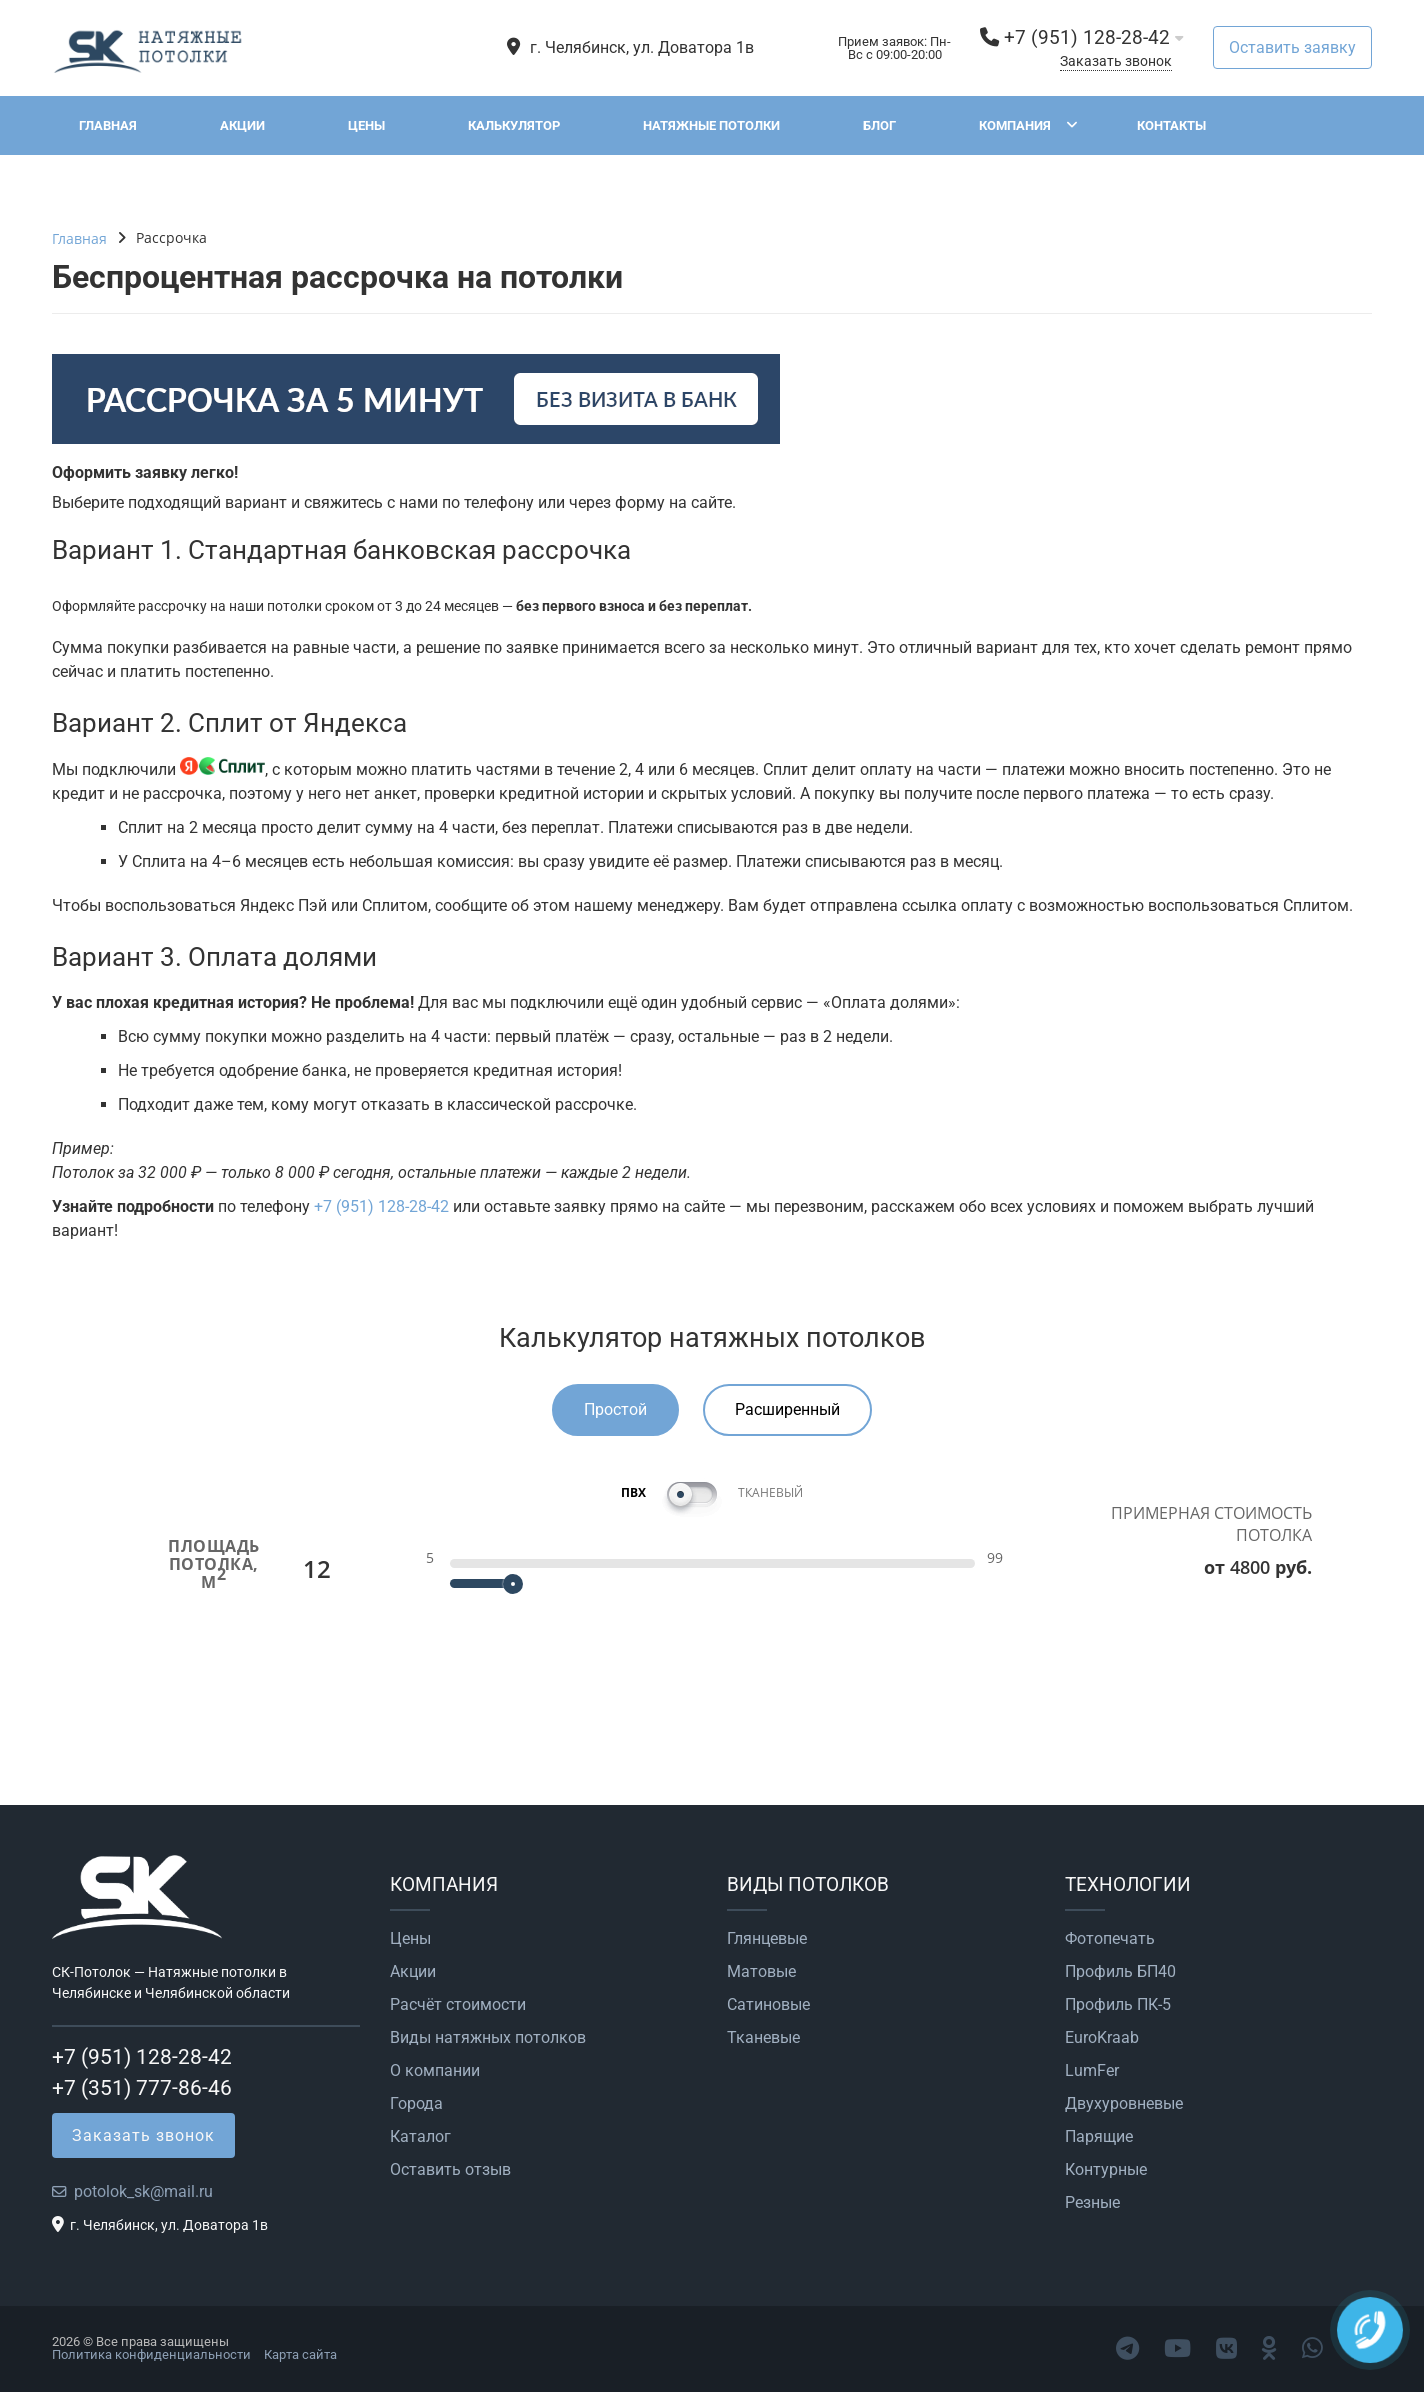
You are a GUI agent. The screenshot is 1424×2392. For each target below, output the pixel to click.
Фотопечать (1110, 1939)
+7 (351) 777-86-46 (142, 2088)
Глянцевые (767, 1939)
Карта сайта (300, 2354)
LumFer (1092, 2071)
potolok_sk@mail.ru (143, 2191)
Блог (879, 125)
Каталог (420, 2137)
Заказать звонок (1116, 61)
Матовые (761, 1972)
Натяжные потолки (711, 125)
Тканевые (763, 2038)
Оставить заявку (1292, 47)
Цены (366, 125)
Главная (108, 125)
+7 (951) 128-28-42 (1087, 37)
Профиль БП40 (1120, 1972)
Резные (1092, 2203)
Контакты (1171, 125)
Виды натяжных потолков (488, 2038)
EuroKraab (1102, 2038)
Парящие (1099, 2137)
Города (416, 2104)
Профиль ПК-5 (1118, 2005)
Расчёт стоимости (458, 2005)
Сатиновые (768, 2005)
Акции (242, 125)
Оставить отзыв (450, 2170)
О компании (435, 2071)
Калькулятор (514, 125)
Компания (1015, 125)
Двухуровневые (1124, 2104)
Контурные (1106, 2170)
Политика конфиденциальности (151, 2354)
